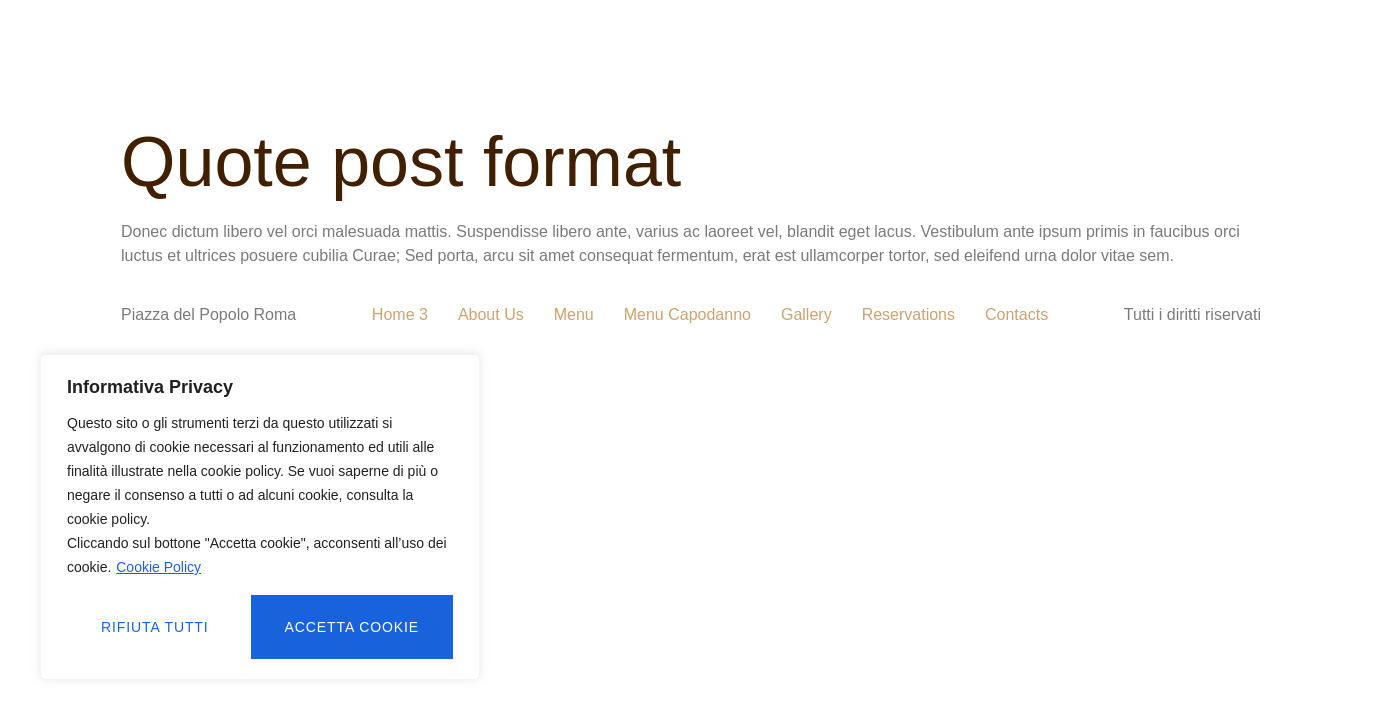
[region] (260, 517)
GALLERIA (565, 42)
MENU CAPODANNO (811, 42)
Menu (574, 314)
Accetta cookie (352, 627)
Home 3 (400, 314)
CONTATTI (1010, 88)
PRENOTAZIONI (989, 42)
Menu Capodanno (687, 314)
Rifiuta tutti (155, 627)
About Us (491, 314)
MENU (669, 42)
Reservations (908, 314)
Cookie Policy (158, 567)
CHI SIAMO (442, 42)
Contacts (1016, 314)
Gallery (806, 314)
